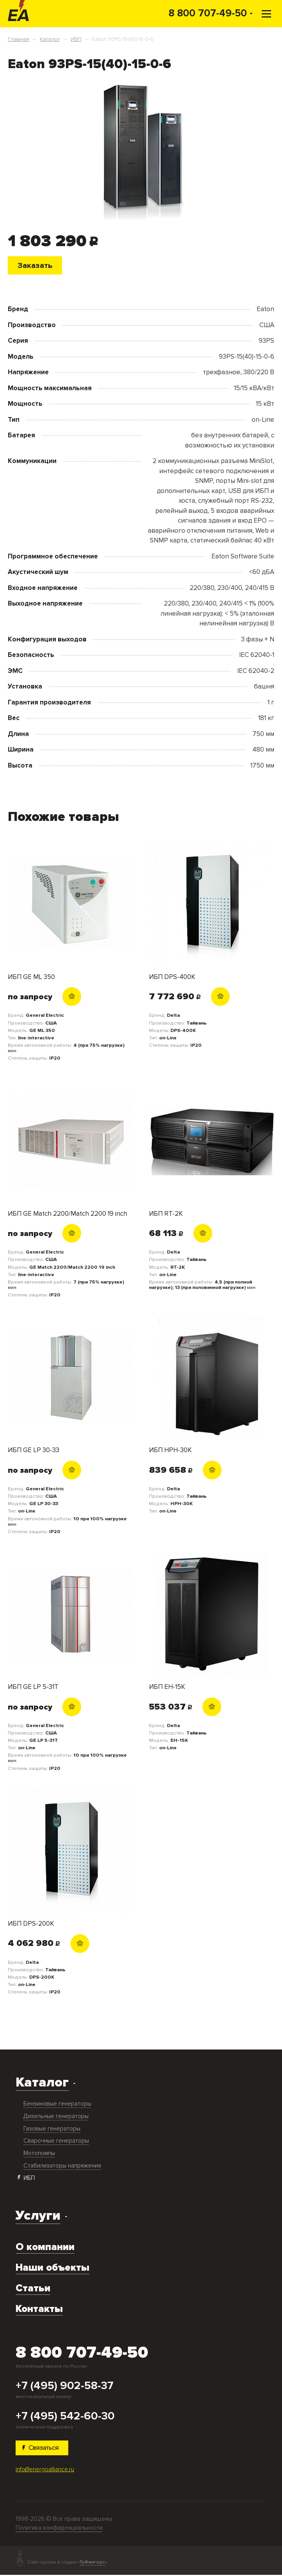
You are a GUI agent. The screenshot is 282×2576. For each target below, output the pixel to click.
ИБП (29, 2178)
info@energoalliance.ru (45, 2470)
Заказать (36, 265)
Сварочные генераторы (56, 2141)
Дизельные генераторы (56, 2116)
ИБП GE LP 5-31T (33, 1688)
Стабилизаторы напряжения (62, 2166)
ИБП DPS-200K (31, 1924)
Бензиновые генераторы (57, 2104)
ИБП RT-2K (166, 1214)
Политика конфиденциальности (59, 2529)
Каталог (42, 2083)
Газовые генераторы (51, 2129)
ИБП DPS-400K (172, 977)
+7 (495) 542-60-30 (65, 2416)
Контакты (39, 2309)
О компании (45, 2248)
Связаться (42, 2448)
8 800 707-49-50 (207, 13)
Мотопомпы (39, 2154)
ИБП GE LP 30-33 (33, 1451)
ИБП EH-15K (167, 1688)
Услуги (38, 2216)
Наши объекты (52, 2268)
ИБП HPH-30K (170, 1451)
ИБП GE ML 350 (31, 977)
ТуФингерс (92, 2563)
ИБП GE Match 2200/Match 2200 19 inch (67, 1214)
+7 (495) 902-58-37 (65, 2386)
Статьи (33, 2289)
